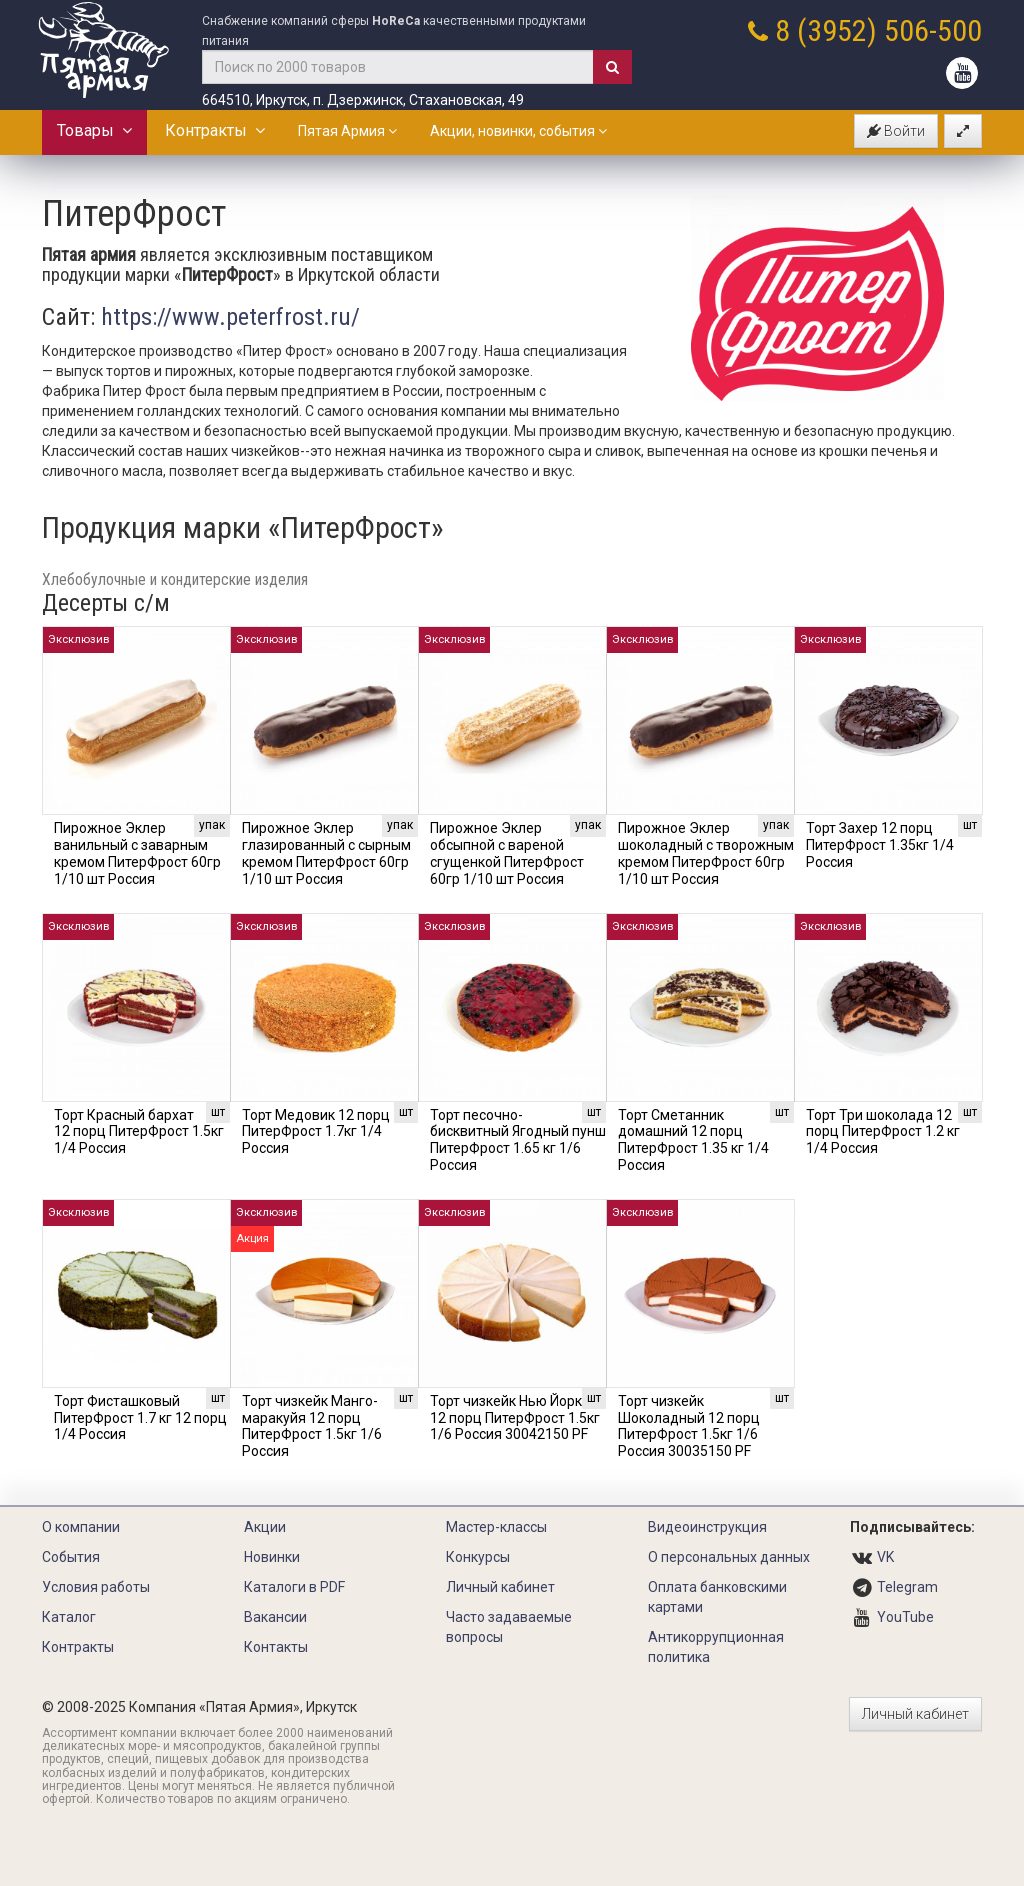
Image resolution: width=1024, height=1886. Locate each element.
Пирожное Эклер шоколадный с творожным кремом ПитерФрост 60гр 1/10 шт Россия (706, 853)
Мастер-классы (496, 1527)
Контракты (215, 130)
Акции (265, 1527)
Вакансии (275, 1617)
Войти (896, 131)
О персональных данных (729, 1557)
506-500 (933, 30)
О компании (81, 1527)
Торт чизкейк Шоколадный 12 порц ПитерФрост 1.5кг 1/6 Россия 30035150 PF (689, 1426)
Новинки (272, 1557)
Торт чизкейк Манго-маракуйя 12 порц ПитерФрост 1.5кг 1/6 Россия (312, 1426)
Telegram (907, 1587)
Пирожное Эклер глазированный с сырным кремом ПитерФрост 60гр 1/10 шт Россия (326, 853)
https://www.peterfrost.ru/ (230, 317)
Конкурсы (478, 1557)
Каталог (69, 1617)
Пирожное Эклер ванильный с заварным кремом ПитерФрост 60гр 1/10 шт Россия (137, 853)
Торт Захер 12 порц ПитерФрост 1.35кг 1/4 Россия (880, 845)
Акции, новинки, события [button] (518, 131)
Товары (94, 130)
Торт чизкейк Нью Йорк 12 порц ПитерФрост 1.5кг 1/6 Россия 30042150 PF (515, 1418)
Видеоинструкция (707, 1527)
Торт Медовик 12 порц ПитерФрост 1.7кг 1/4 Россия (316, 1132)
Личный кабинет (500, 1587)
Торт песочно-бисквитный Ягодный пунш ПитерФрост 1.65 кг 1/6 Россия (518, 1140)
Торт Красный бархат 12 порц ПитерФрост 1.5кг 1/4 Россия (139, 1132)
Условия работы (96, 1587)
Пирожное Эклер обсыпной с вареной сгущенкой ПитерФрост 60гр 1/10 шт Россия (507, 853)
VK (885, 1557)
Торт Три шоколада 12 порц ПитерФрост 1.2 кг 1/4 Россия (883, 1132)
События (71, 1557)
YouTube (905, 1617)
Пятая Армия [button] (347, 131)
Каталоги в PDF (294, 1587)
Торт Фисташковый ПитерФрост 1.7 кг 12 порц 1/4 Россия (140, 1418)
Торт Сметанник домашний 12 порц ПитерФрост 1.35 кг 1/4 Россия (693, 1140)
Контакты (276, 1647)
